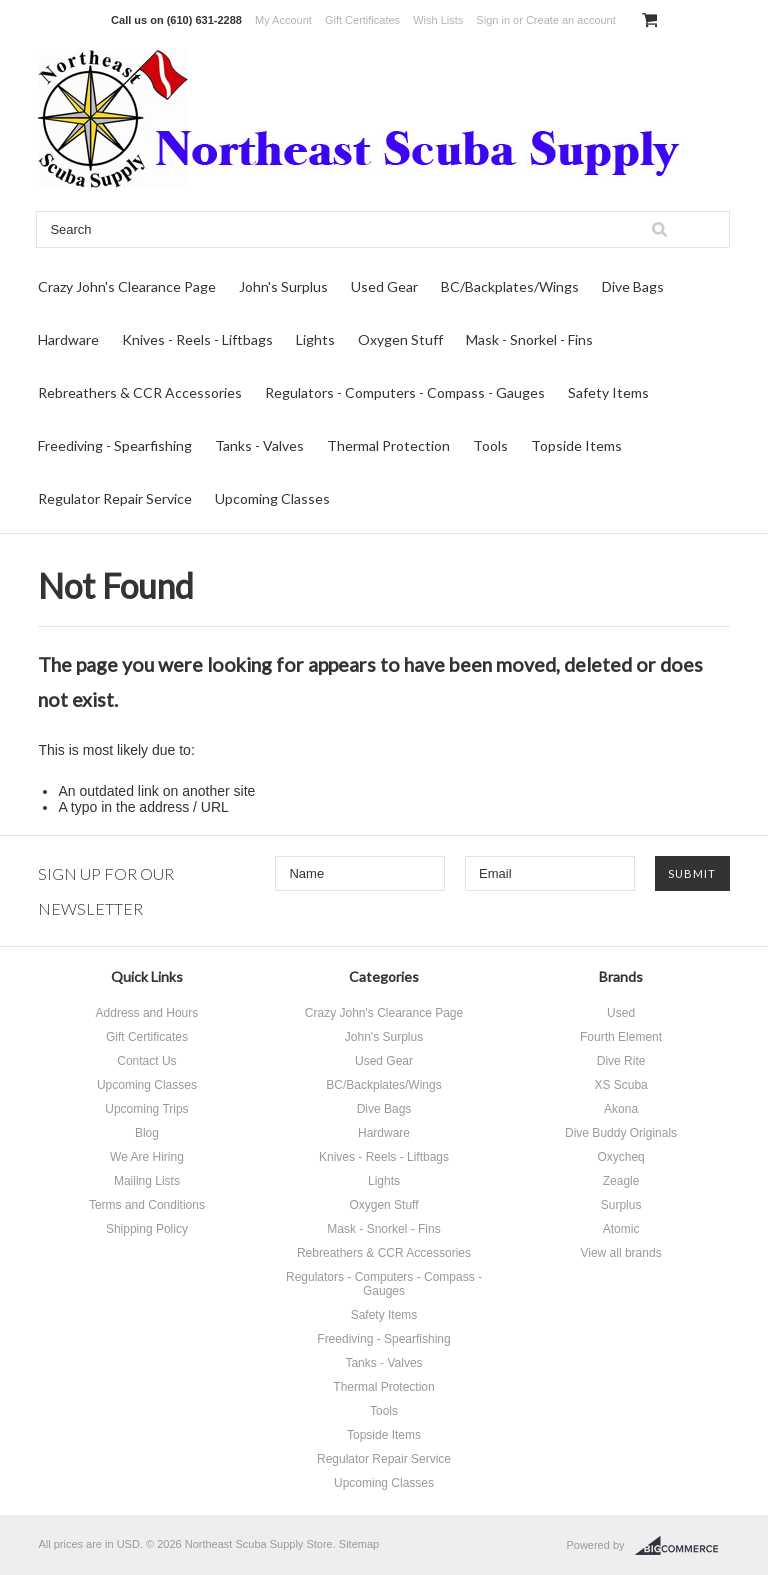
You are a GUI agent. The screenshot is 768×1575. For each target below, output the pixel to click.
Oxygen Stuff (400, 339)
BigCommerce (682, 1546)
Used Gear (384, 286)
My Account (283, 20)
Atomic (621, 1229)
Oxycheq (620, 1157)
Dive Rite (621, 1061)
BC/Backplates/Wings (510, 286)
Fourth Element (621, 1037)
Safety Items (608, 392)
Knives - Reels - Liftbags (197, 339)
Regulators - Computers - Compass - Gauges (405, 392)
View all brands (620, 1253)
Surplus (621, 1205)
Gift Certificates (362, 20)
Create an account (571, 20)
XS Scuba (620, 1085)
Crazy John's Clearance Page (127, 286)
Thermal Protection (388, 445)
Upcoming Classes (272, 498)
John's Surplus (283, 286)
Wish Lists (438, 20)
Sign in (493, 20)
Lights (315, 339)
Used (621, 1013)
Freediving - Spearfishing (115, 445)
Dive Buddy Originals (621, 1133)
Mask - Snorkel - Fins (529, 339)
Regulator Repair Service (115, 498)
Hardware (68, 339)
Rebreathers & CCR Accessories (140, 392)
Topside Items (576, 445)
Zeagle (621, 1181)
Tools (490, 445)
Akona (621, 1109)
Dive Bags (633, 286)
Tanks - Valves (259, 445)
